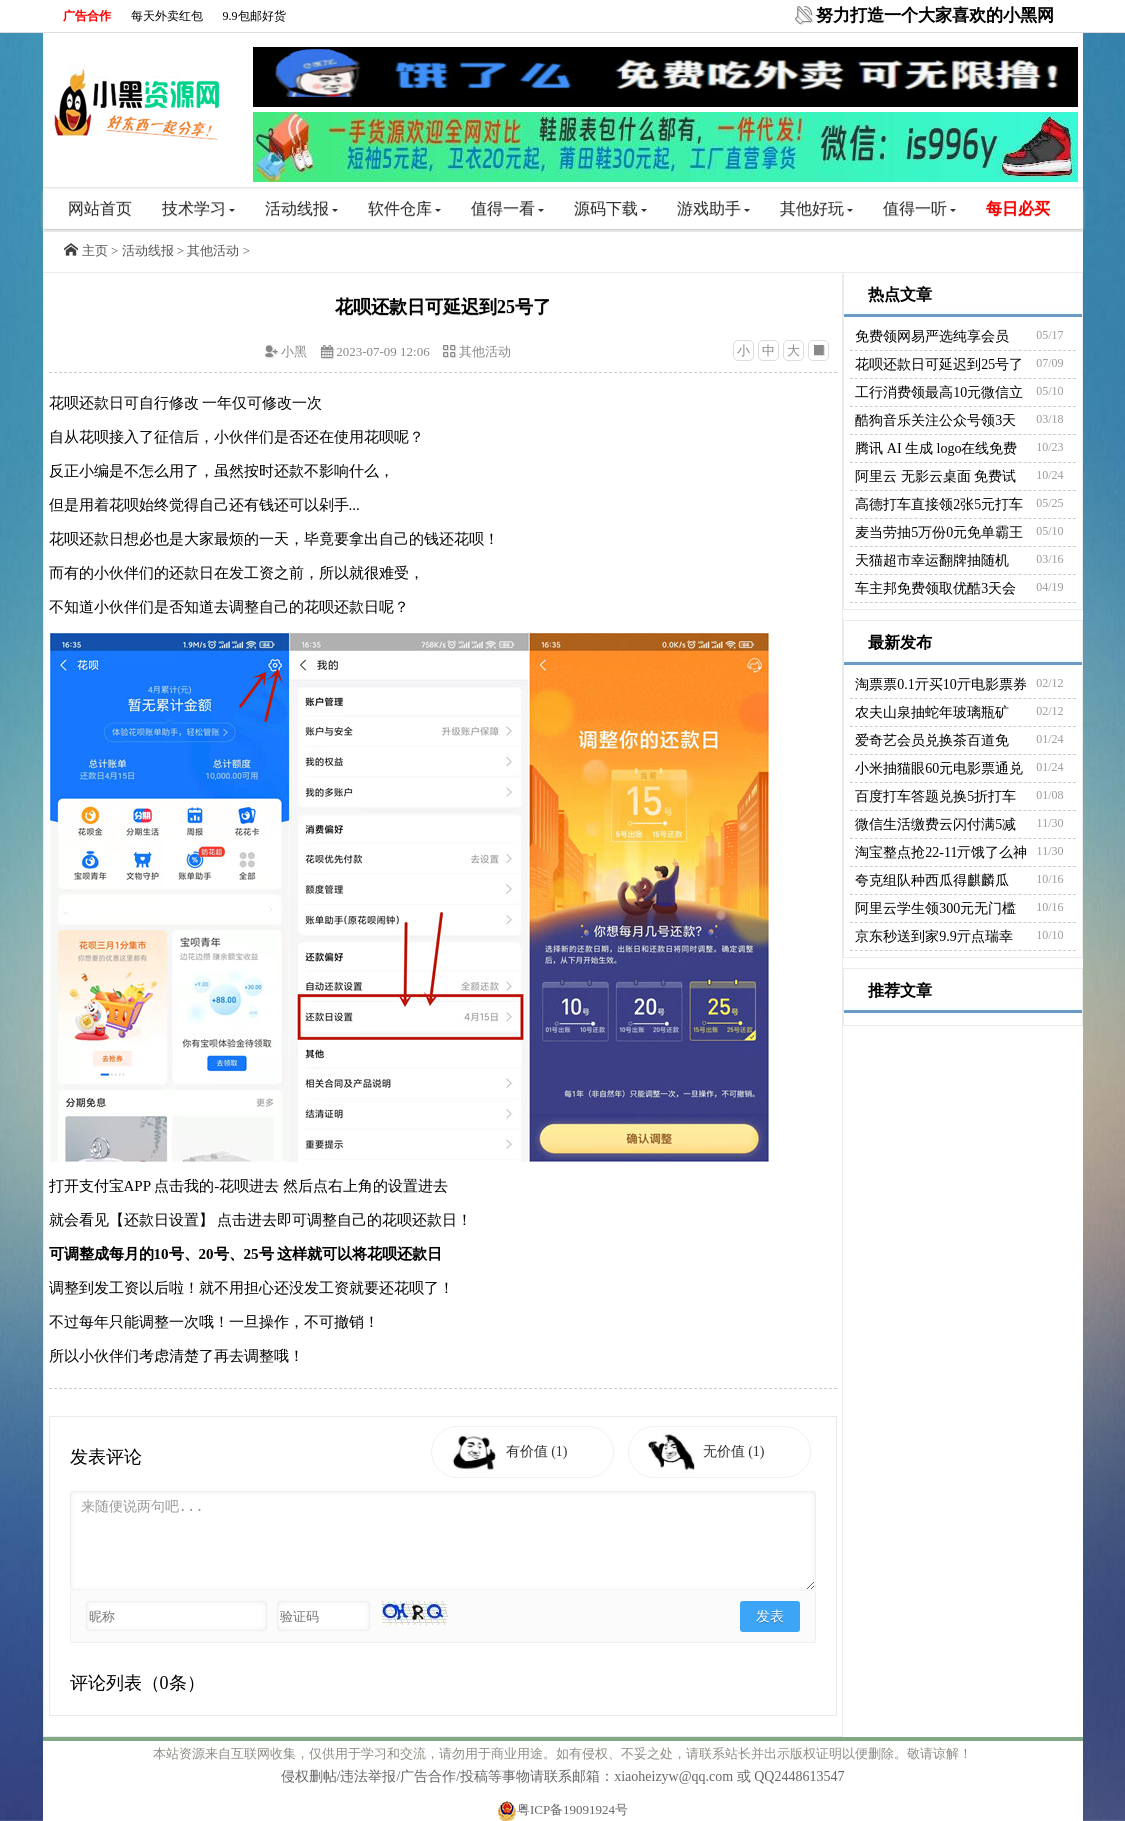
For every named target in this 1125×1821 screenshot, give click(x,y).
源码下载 (610, 208)
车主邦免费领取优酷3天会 (935, 588)
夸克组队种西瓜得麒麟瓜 (932, 880)
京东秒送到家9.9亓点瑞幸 (934, 936)
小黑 (294, 351)
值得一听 (919, 208)
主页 (95, 250)
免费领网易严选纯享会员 (932, 336)
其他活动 (213, 250)
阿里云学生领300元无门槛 (935, 908)
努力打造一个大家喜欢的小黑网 (935, 15)
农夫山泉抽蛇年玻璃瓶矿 (932, 712)
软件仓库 (404, 208)
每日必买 (1018, 208)
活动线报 (301, 208)
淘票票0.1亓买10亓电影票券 (941, 684)
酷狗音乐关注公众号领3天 (935, 420)
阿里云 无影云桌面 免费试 (935, 476)
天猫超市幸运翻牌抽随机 (932, 560)
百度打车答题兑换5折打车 (935, 796)
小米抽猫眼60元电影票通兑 (939, 768)
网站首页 (100, 208)
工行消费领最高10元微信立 (939, 392)
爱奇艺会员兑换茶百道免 (932, 740)
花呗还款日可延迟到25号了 (939, 364)
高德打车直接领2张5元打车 (939, 504)
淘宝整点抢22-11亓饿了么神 (941, 852)
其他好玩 (816, 208)
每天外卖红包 (167, 16)
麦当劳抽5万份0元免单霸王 (939, 532)
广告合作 (87, 16)
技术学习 (198, 208)
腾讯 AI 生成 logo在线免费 (936, 448)
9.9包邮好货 (254, 16)
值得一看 (507, 208)
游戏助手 (713, 208)
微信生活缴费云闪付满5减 (935, 824)
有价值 (543, 1451)
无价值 (741, 1451)
